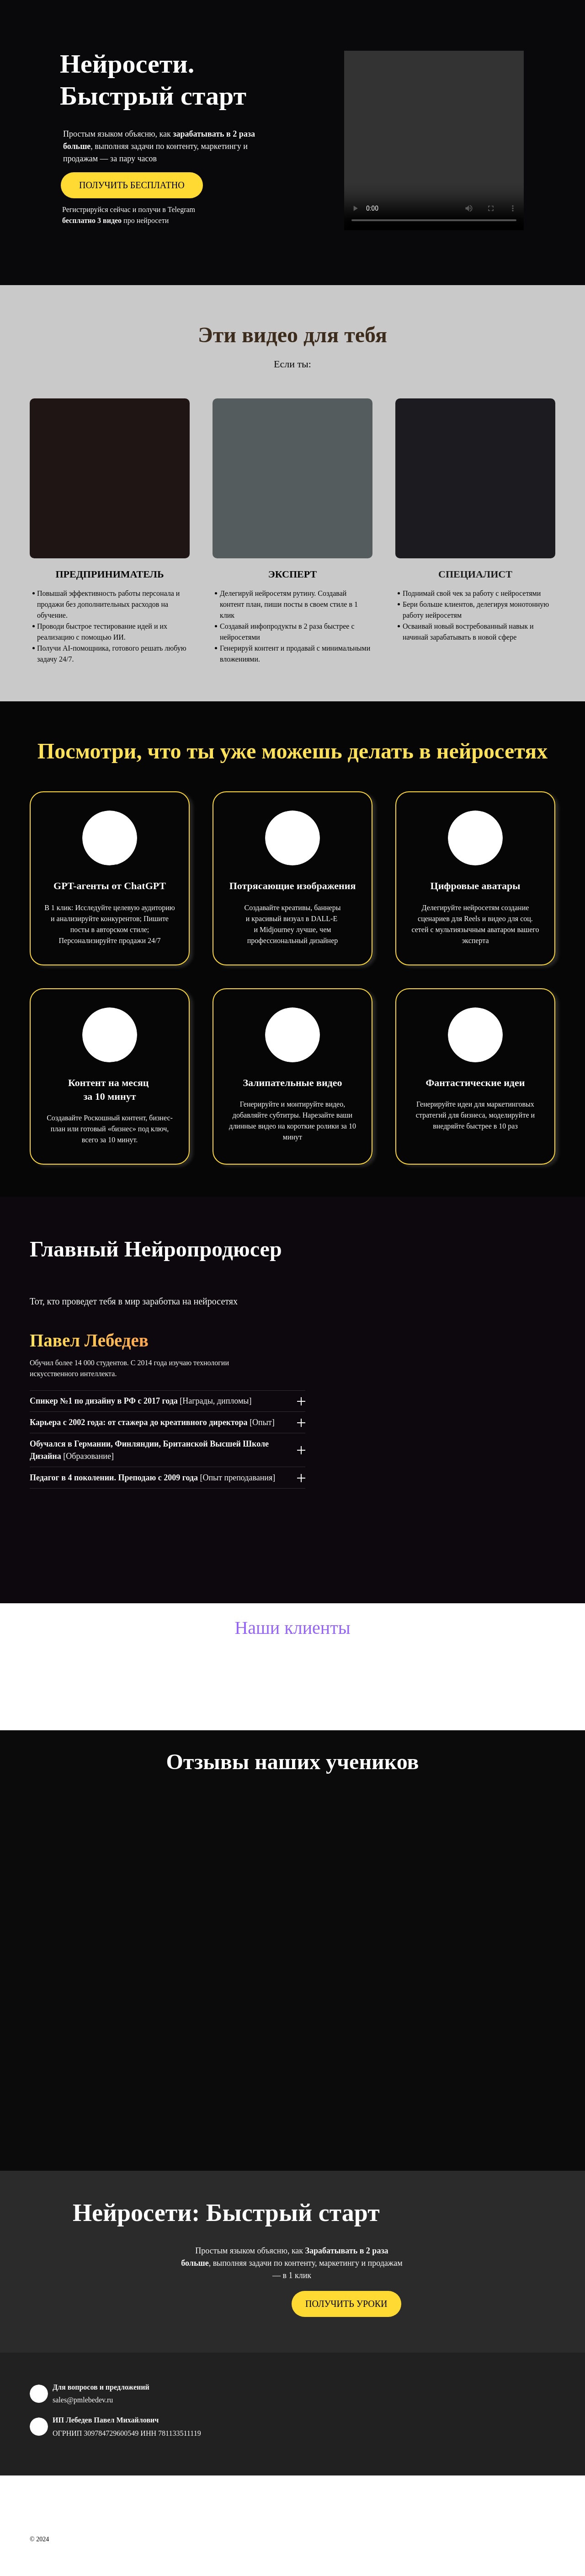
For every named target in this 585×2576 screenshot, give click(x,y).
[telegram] (549, 2512)
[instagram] (533, 2512)
